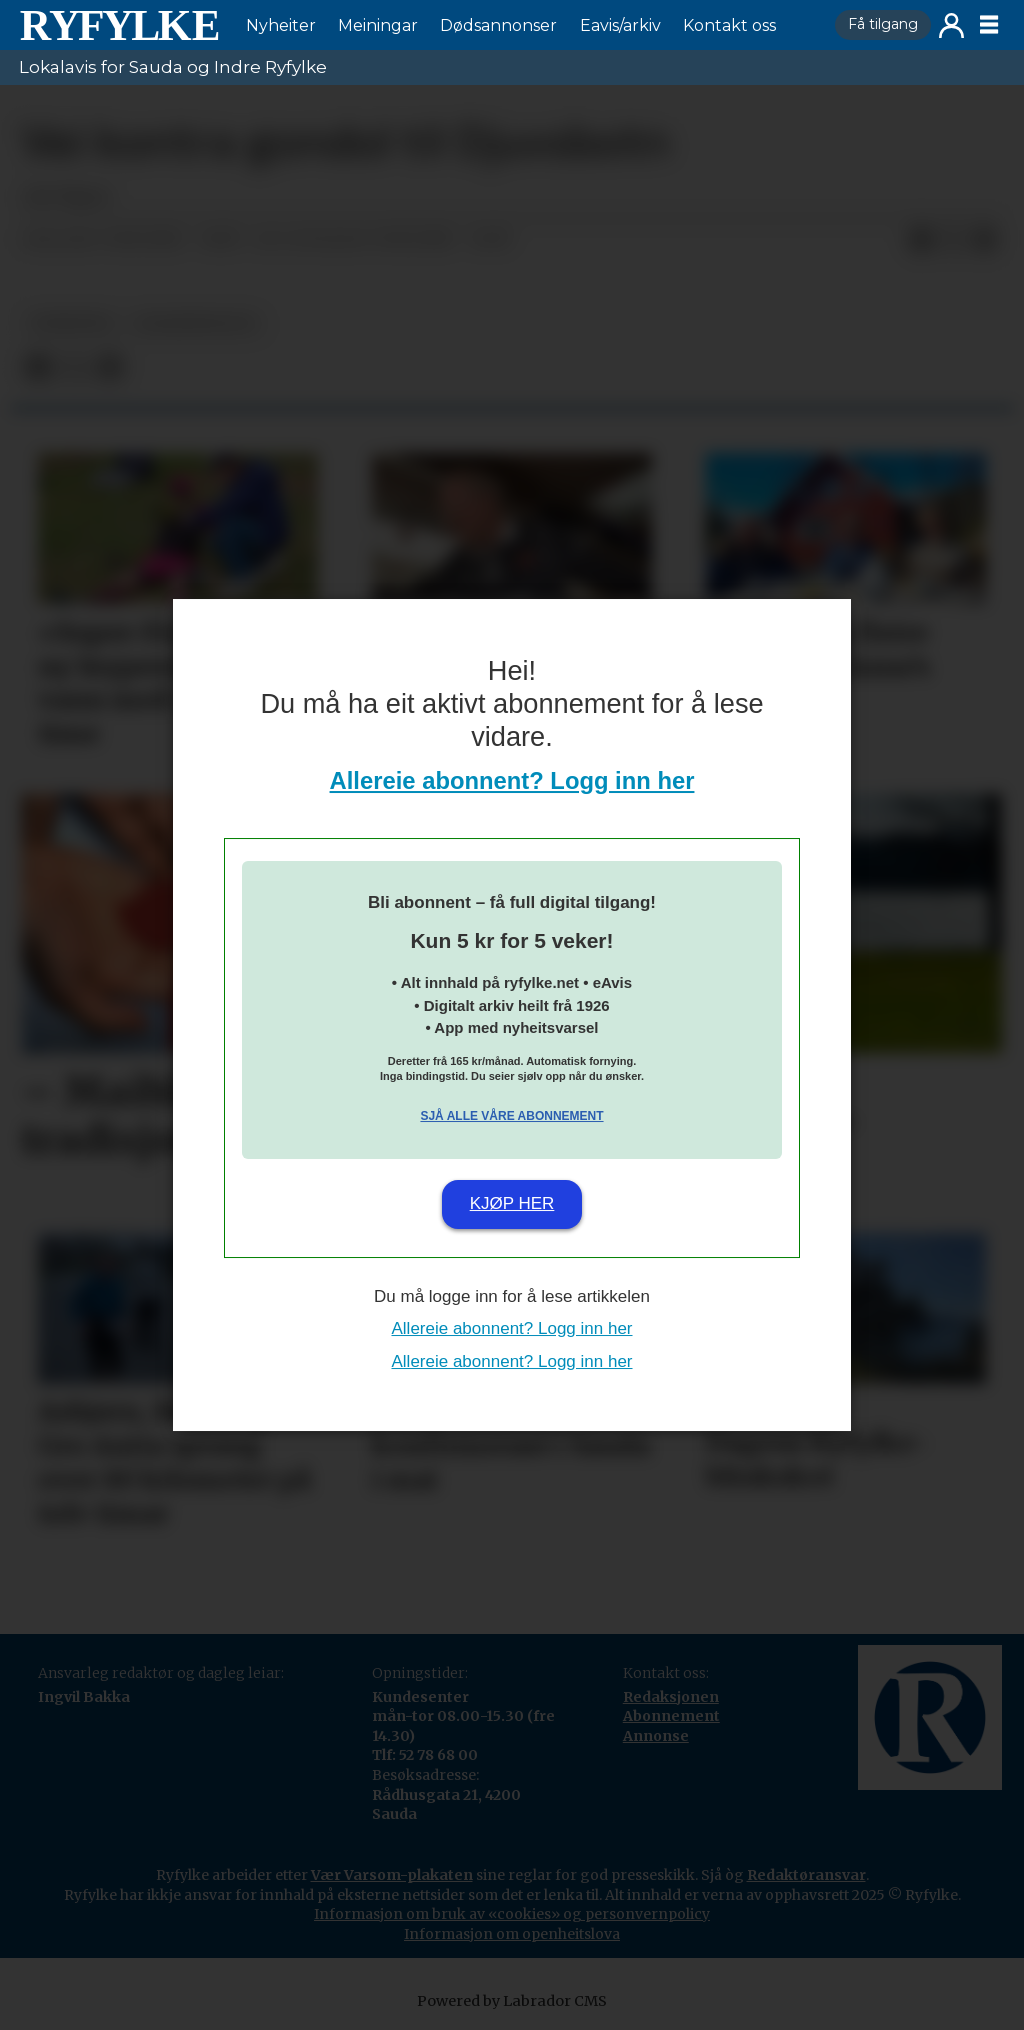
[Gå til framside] (119, 25)
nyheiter (71, 323)
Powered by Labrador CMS (512, 2001)
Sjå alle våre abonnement (511, 1116)
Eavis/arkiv (620, 25)
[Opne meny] (989, 25)
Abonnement (671, 1716)
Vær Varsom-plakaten (392, 1875)
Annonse (656, 1736)
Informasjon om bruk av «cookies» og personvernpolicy (512, 1914)
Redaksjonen (671, 1697)
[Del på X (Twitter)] (953, 240)
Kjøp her (512, 1203)
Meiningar (378, 25)
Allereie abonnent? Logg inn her (512, 780)
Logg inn (951, 25)
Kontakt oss (729, 25)
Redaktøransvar (806, 1875)
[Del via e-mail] (985, 240)
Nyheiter (281, 25)
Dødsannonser (498, 25)
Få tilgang (883, 24)
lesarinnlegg (196, 323)
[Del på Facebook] (921, 240)
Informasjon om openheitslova (512, 1934)
